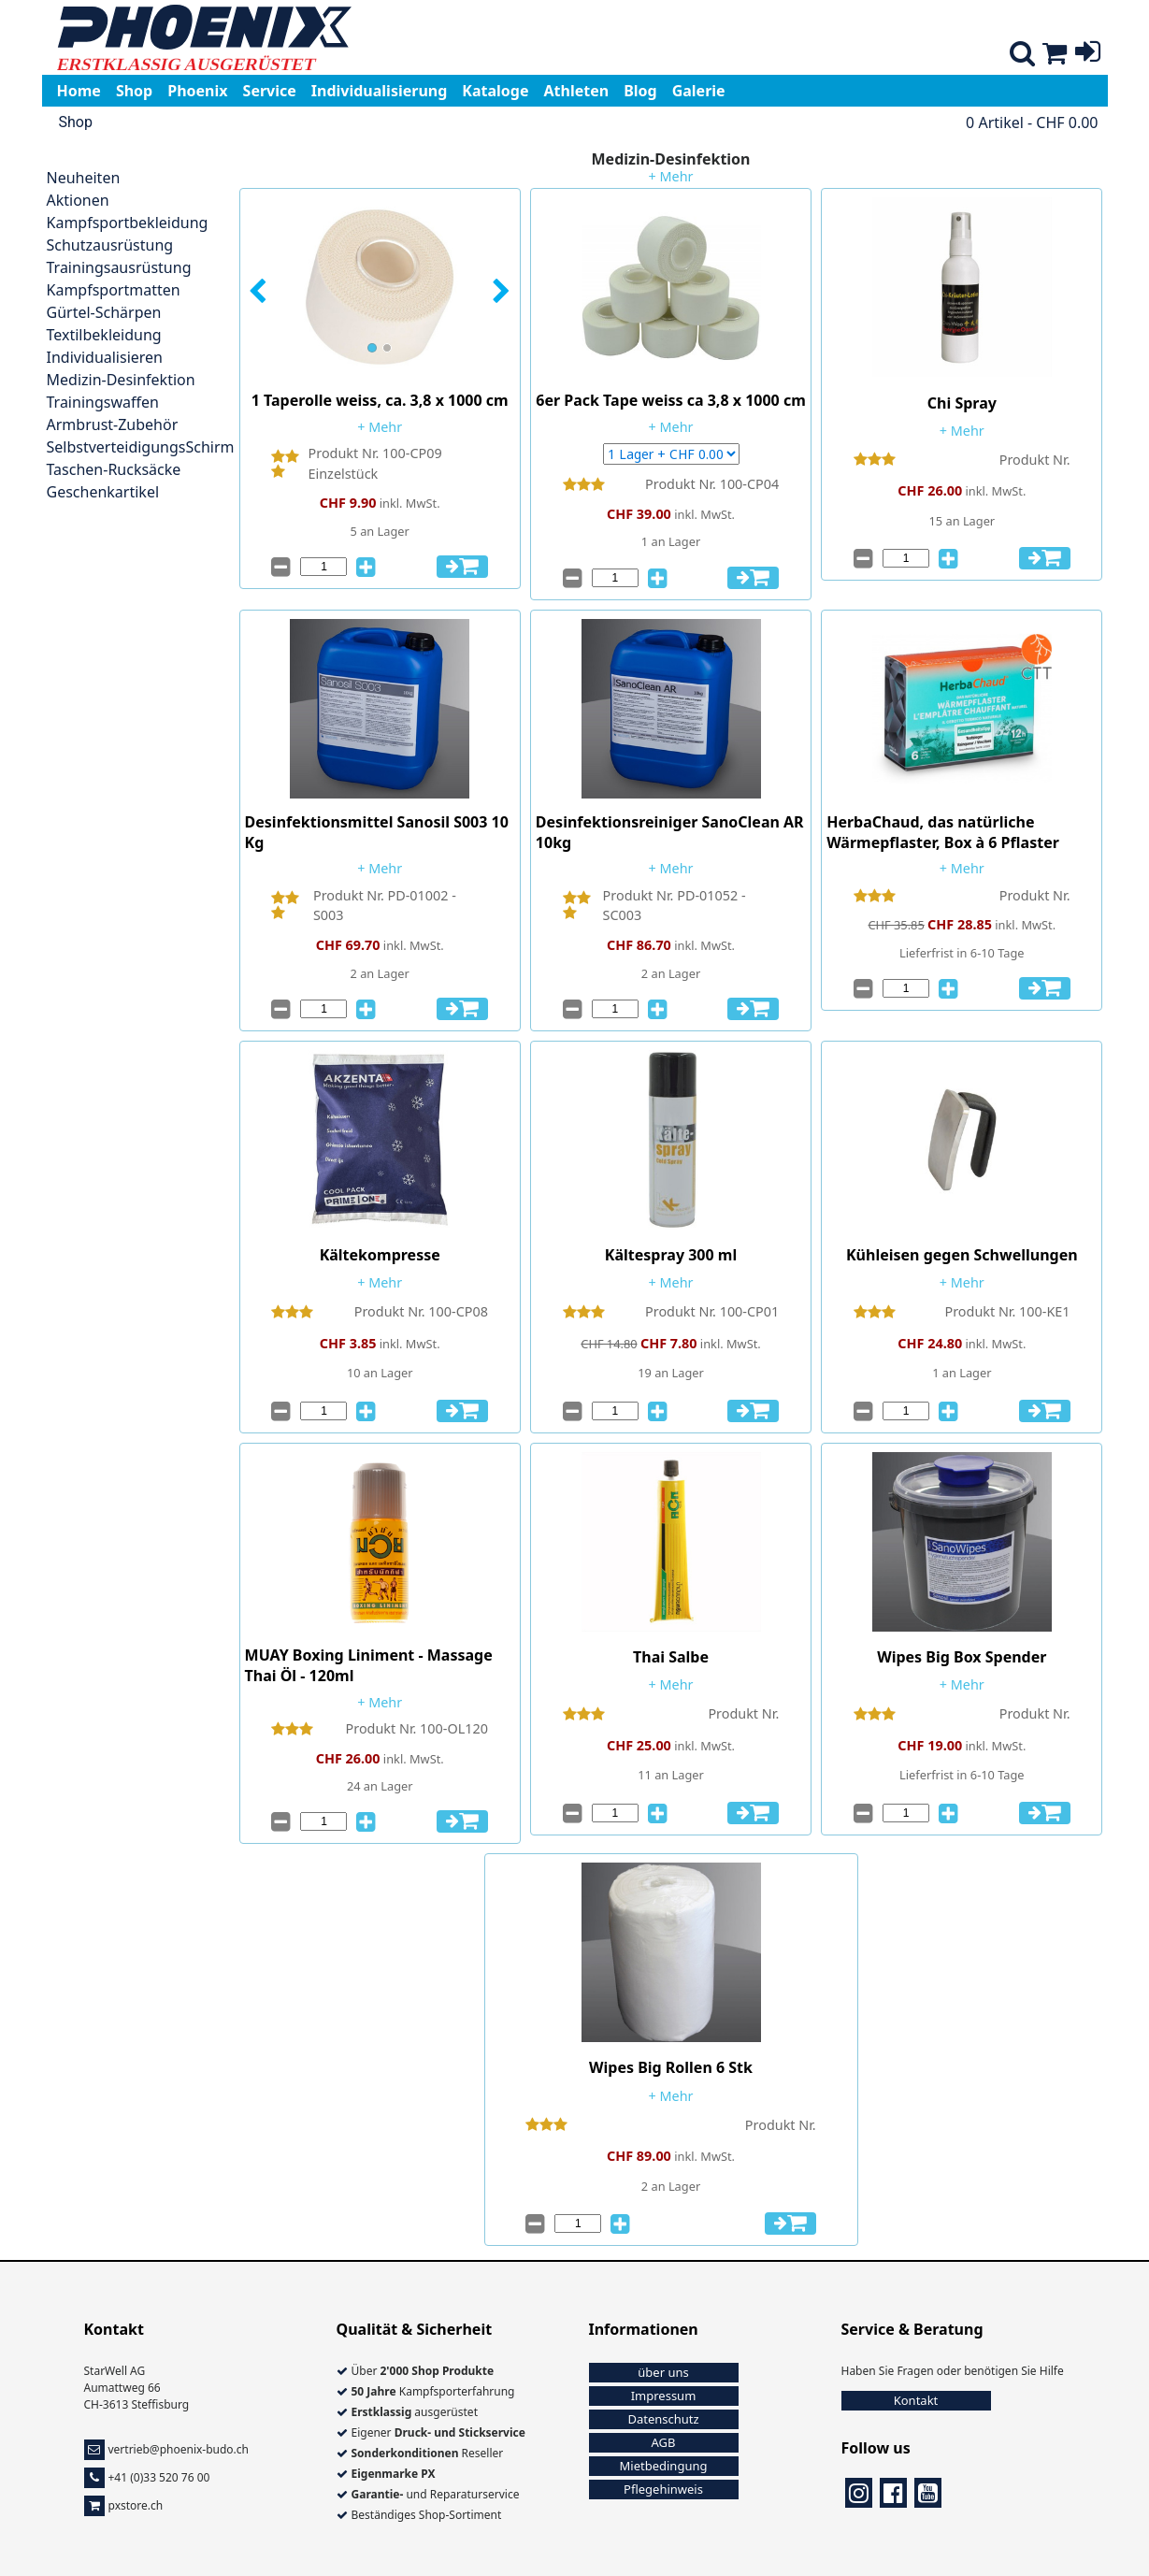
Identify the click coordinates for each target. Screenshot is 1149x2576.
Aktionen (78, 200)
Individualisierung (379, 90)
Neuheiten (84, 177)
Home (79, 90)
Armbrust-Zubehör (113, 424)
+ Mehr (671, 176)
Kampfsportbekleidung (127, 222)
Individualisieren (105, 357)
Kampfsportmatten (113, 290)
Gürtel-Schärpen (104, 312)
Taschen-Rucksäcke (114, 469)
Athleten (577, 90)
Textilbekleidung (104, 334)
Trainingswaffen (103, 402)
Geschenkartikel (103, 492)
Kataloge (495, 90)
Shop (134, 90)
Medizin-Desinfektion (121, 379)
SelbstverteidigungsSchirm (141, 447)
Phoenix (197, 90)
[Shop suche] (1022, 57)
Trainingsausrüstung (119, 267)
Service (269, 90)
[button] (267, 292)
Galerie (698, 90)
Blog (640, 90)
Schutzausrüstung (110, 245)
